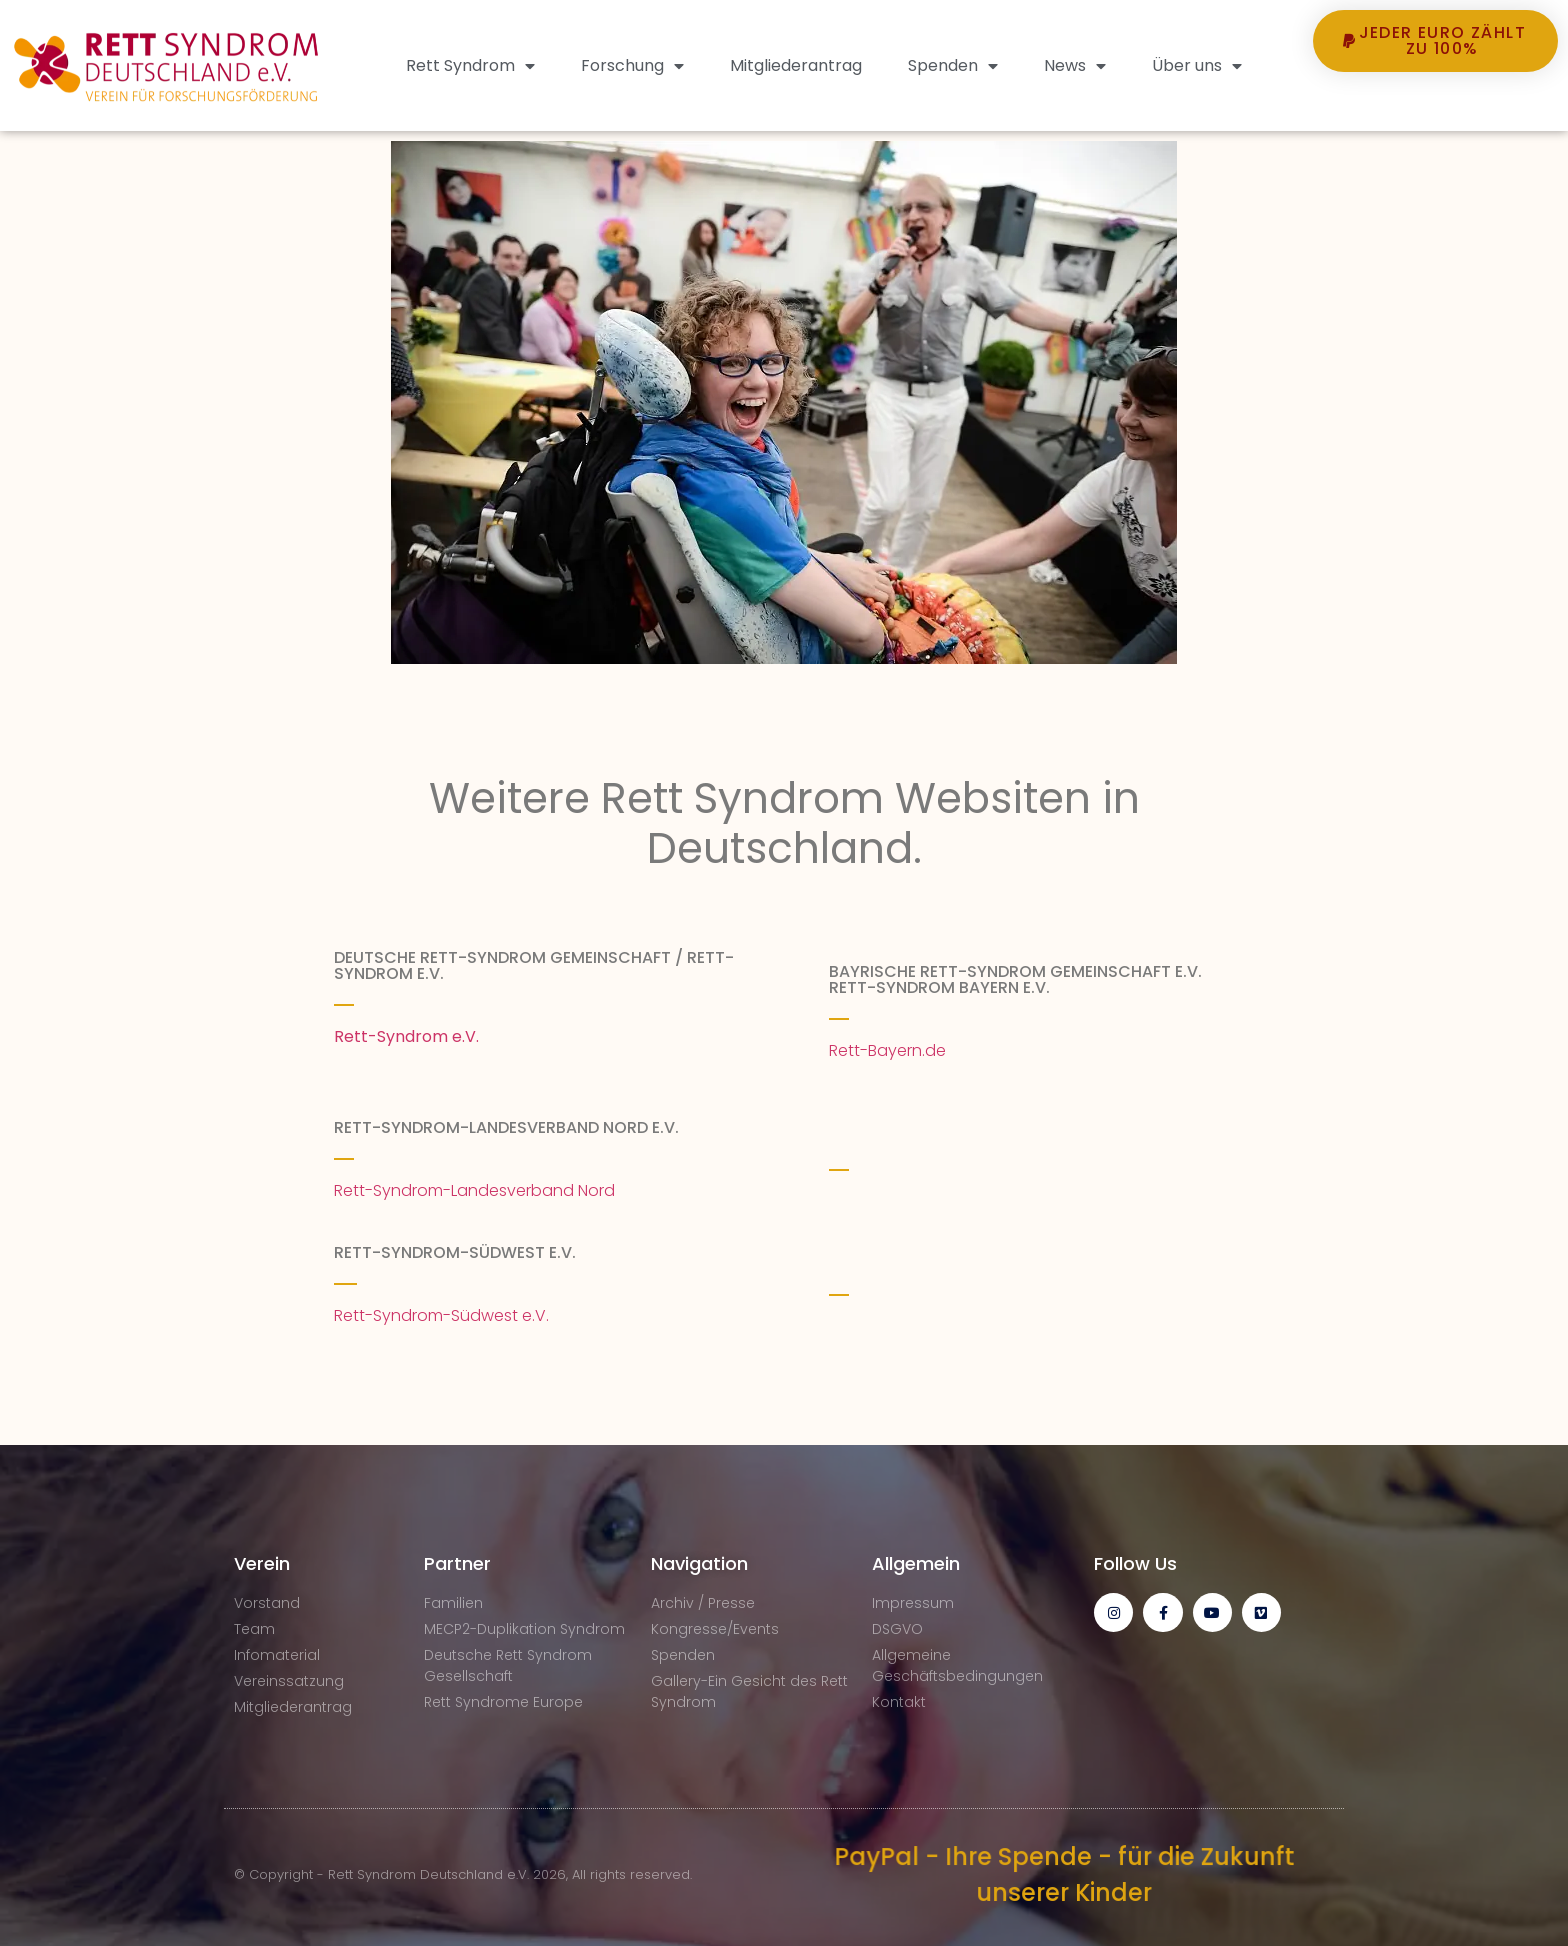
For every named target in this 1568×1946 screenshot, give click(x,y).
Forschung (632, 66)
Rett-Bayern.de (887, 1050)
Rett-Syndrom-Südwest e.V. (443, 1315)
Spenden (953, 66)
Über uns (1197, 66)
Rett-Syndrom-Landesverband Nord (474, 1190)
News (1075, 66)
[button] (1436, 109)
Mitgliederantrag (796, 65)
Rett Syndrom (470, 66)
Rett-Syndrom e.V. (406, 1036)
